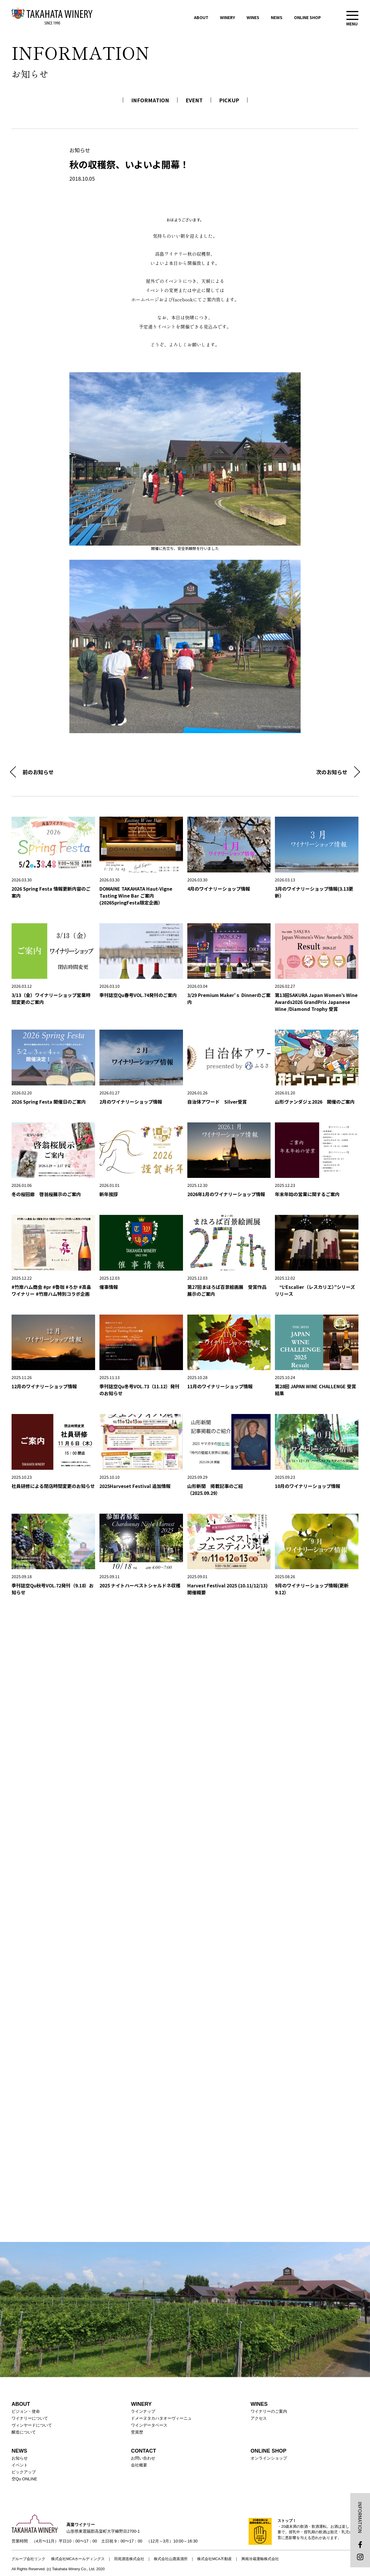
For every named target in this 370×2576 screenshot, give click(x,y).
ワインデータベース (149, 2425)
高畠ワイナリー (52, 16)
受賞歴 (137, 2432)
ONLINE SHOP (307, 17)
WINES (253, 17)
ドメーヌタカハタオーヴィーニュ (161, 2418)
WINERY (227, 17)
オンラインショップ (269, 2458)
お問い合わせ (143, 2458)
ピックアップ (24, 2472)
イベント (20, 2465)
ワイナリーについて (30, 2418)
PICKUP (229, 100)
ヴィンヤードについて (32, 2425)
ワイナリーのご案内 (269, 2411)
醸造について (24, 2432)
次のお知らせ (331, 772)
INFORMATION (150, 100)
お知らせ (20, 2458)
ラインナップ (143, 2411)
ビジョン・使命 (26, 2411)
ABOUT (201, 17)
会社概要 (139, 2465)
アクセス (259, 2418)
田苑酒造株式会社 (129, 2559)
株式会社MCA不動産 (214, 2559)
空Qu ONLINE (24, 2479)
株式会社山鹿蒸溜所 (171, 2559)
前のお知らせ (38, 772)
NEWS (276, 17)
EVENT (194, 100)
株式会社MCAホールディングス (78, 2559)
